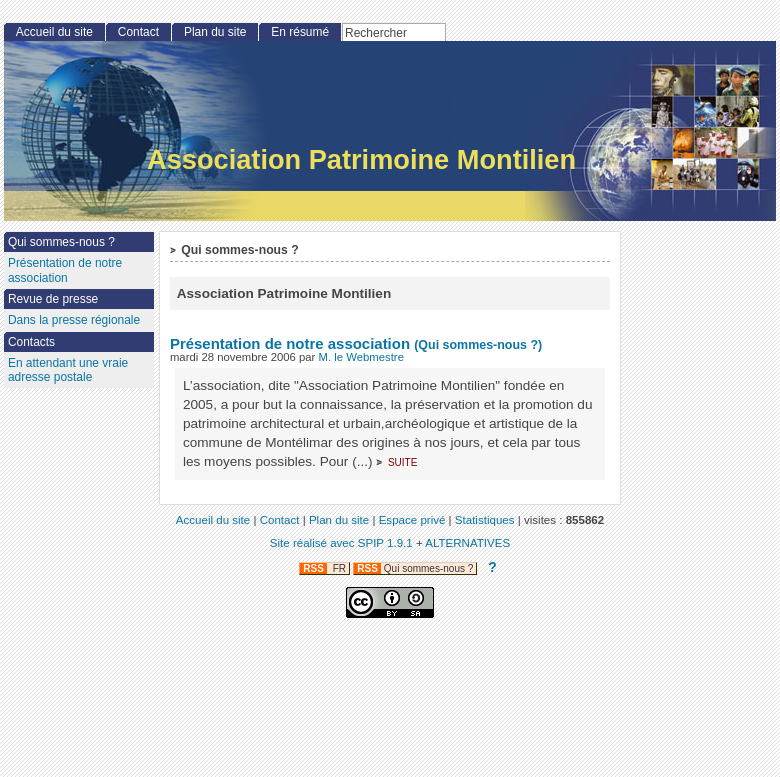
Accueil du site (54, 32)
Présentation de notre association (290, 343)
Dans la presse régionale (74, 320)
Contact (138, 32)
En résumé (300, 32)
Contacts (31, 342)
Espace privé (412, 520)
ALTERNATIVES (467, 543)
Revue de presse (53, 299)
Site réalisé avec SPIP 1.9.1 (341, 543)
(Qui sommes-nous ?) (478, 345)
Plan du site (215, 32)
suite (402, 461)
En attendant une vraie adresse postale (68, 370)
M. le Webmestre (361, 357)
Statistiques (485, 520)
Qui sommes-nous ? (61, 242)
